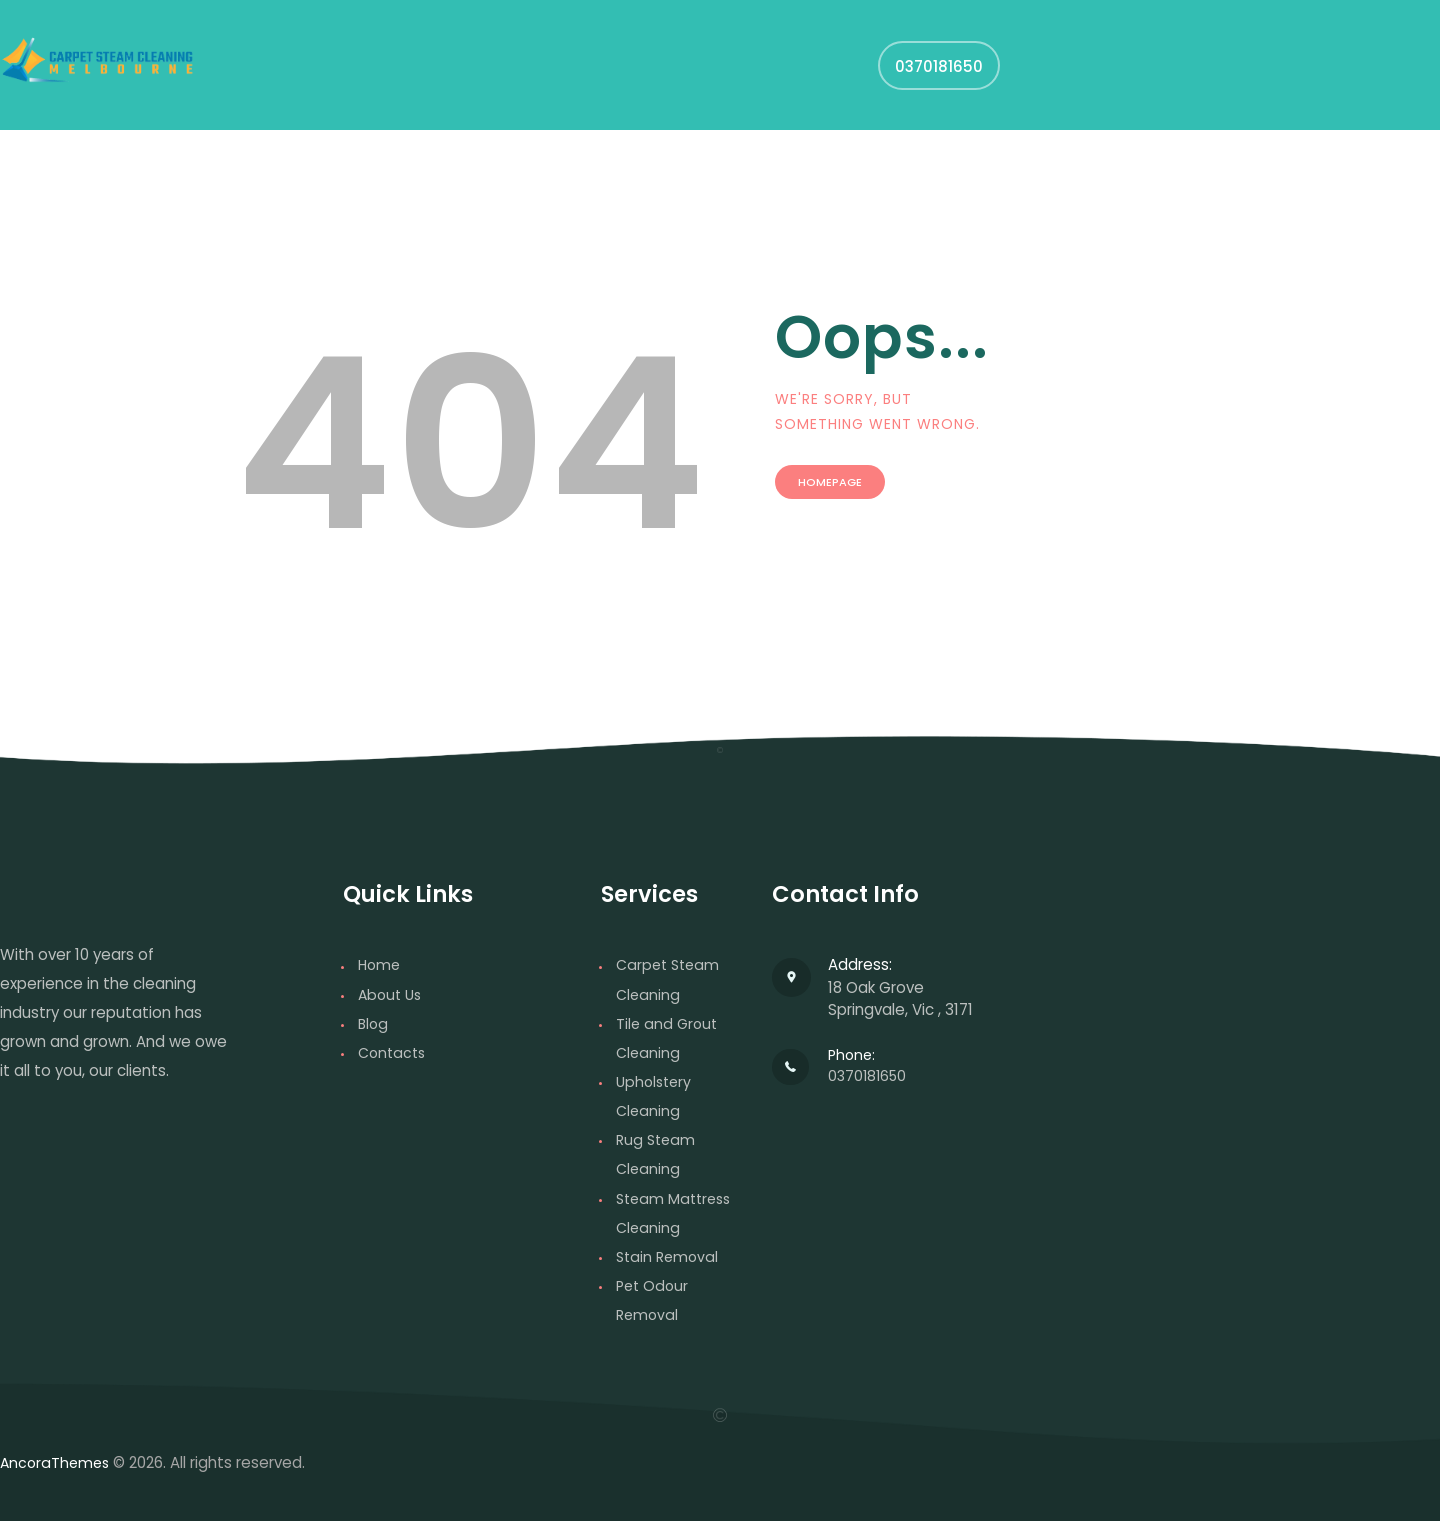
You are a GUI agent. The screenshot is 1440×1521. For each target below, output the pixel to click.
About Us (392, 994)
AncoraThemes (57, 1462)
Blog (374, 1023)
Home (380, 964)
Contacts (394, 1052)
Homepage (854, 494)
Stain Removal (669, 1255)
